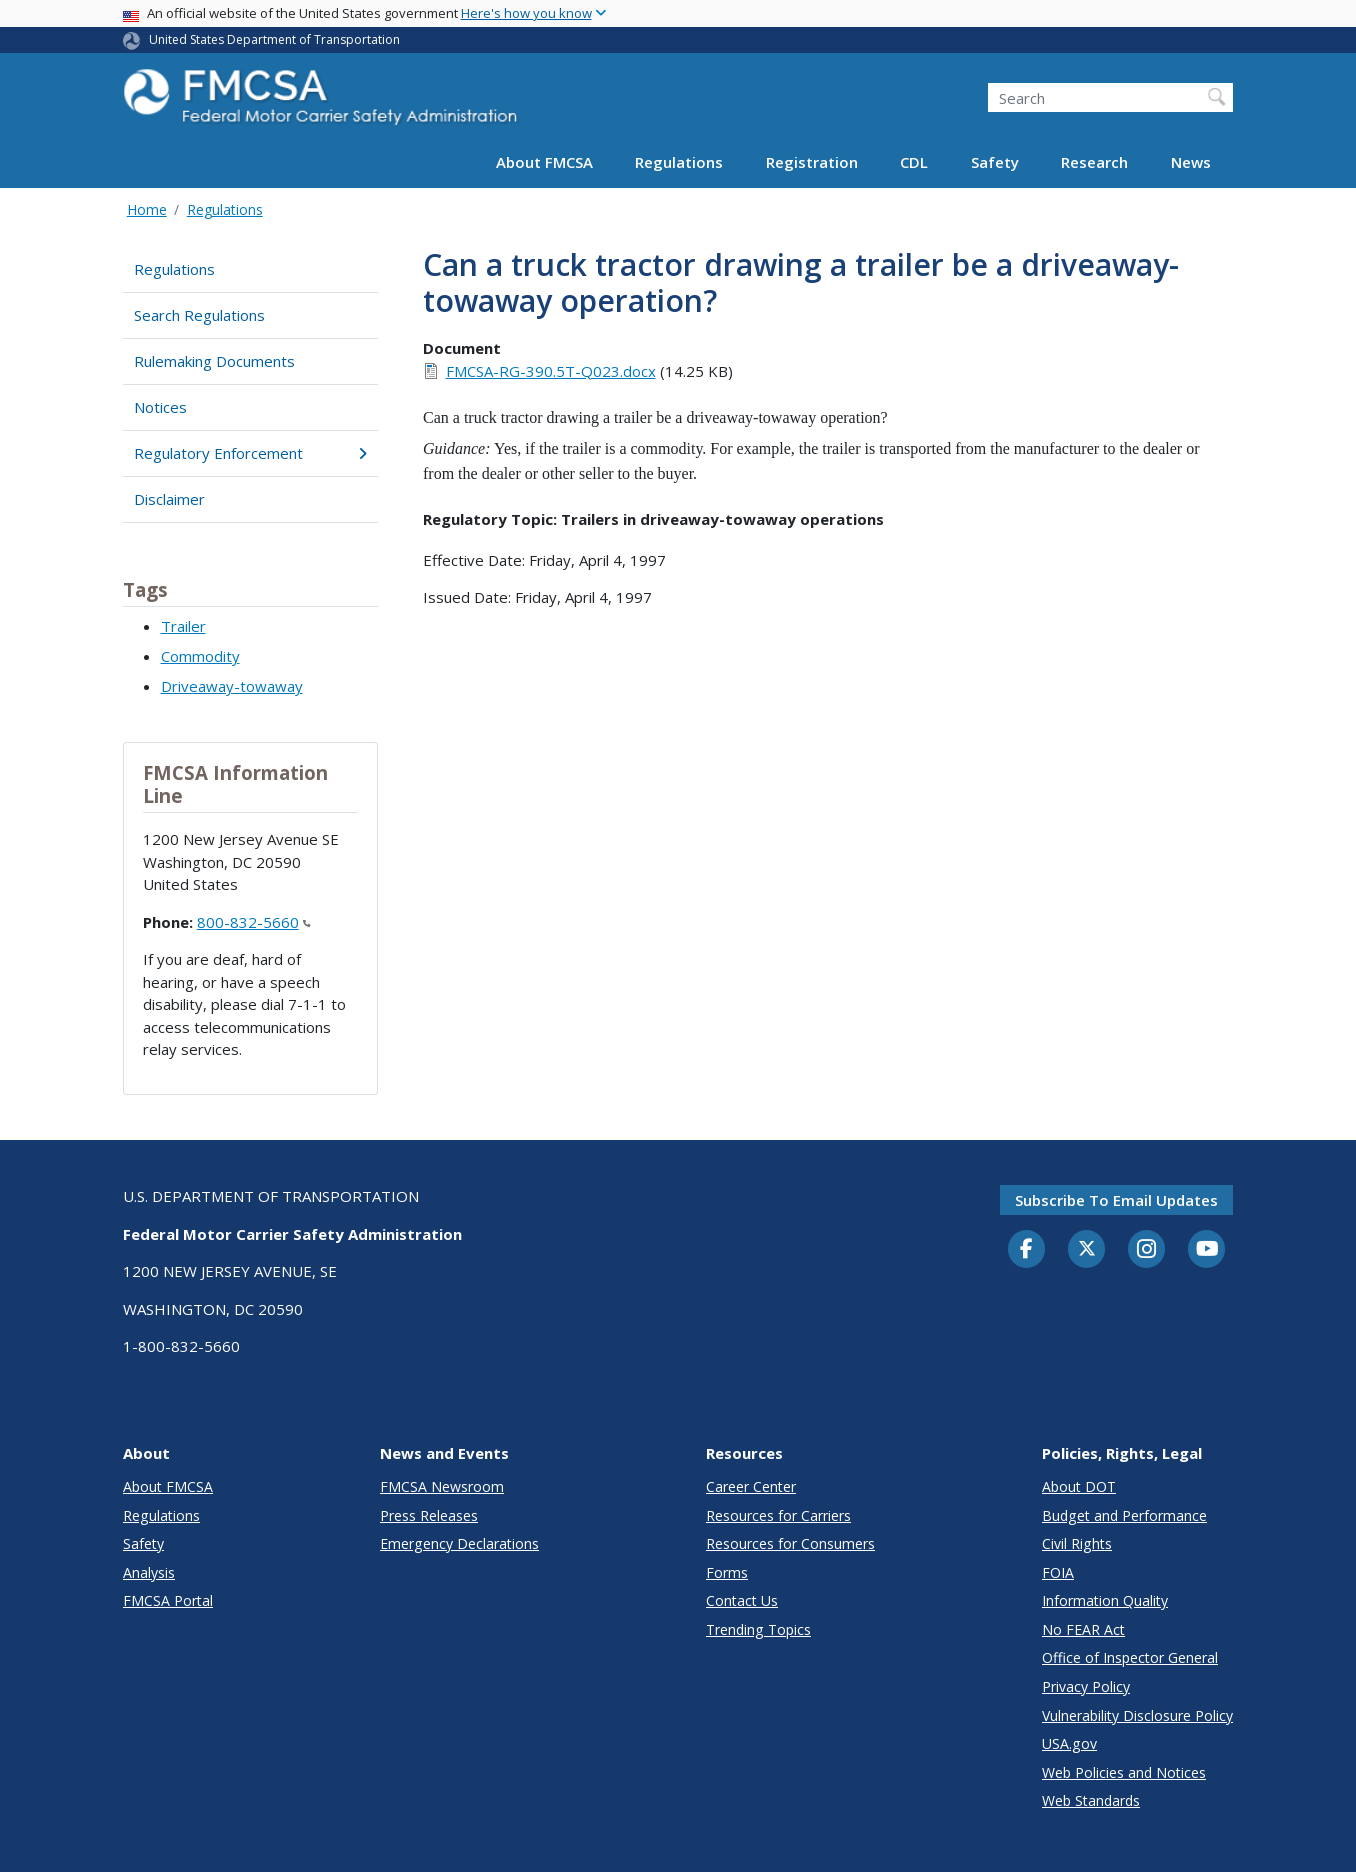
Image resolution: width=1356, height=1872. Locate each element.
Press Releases (429, 1515)
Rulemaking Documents (214, 361)
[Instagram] (1147, 1251)
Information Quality (1105, 1600)
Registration (812, 162)
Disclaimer (169, 499)
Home (147, 209)
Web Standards (1091, 1800)
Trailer (183, 626)
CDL (914, 162)
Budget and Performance (1124, 1515)
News (1191, 162)
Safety (995, 162)
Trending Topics (758, 1629)
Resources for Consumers (790, 1543)
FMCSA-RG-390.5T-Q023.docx (551, 371)
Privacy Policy (1086, 1686)
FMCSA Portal (168, 1600)
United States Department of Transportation (274, 39)
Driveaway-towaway (232, 686)
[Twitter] (1087, 1249)
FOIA (1058, 1572)
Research (1094, 162)
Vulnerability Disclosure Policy (1137, 1715)
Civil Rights (1077, 1543)
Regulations (679, 162)
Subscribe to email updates (1116, 1200)
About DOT (1079, 1486)
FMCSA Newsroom (442, 1486)
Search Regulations (199, 315)
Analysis (149, 1572)
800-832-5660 (254, 922)
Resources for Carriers (778, 1515)
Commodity (200, 656)
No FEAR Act (1083, 1629)
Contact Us (742, 1600)
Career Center (751, 1486)
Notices (160, 407)
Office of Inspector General (1130, 1657)
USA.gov (1069, 1743)
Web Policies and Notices (1124, 1772)
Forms (727, 1572)
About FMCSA (544, 162)
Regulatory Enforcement (250, 453)
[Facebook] (1027, 1250)
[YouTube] (1207, 1250)
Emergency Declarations (459, 1543)
